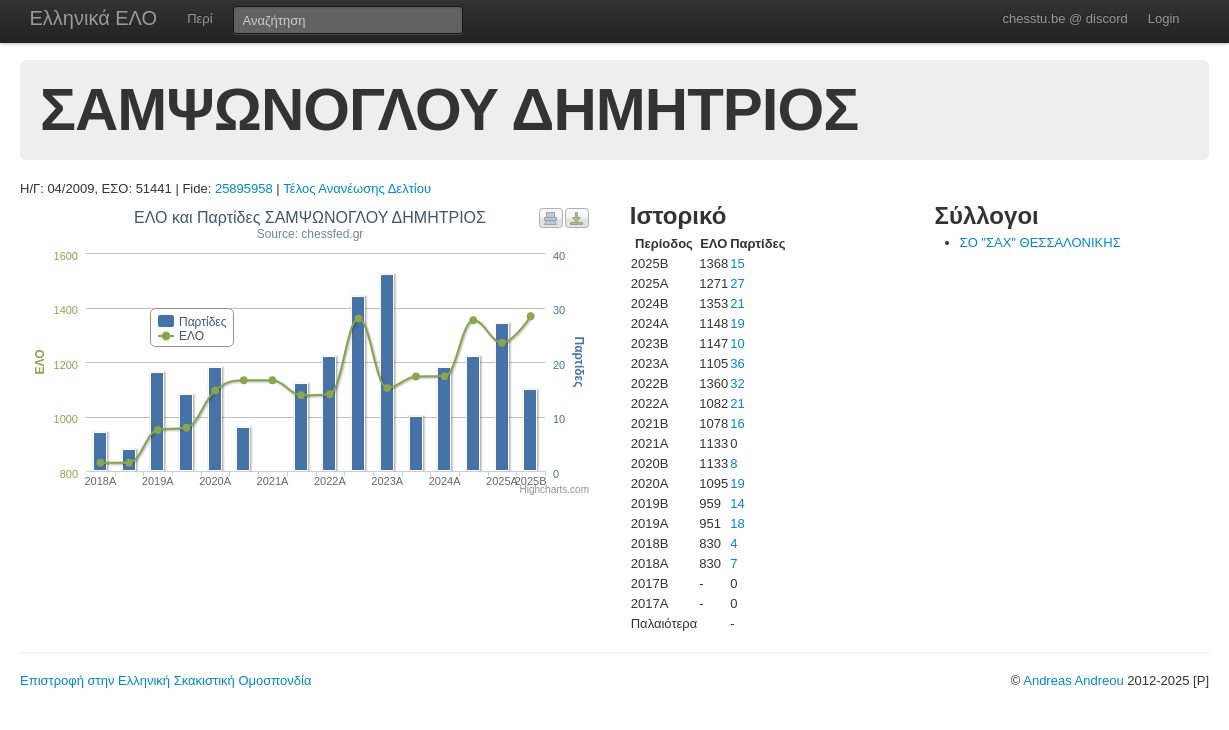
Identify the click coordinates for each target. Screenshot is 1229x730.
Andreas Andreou (1073, 680)
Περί (199, 18)
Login (1164, 18)
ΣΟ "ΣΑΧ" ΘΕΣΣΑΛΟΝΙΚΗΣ (1040, 242)
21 (737, 303)
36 (737, 363)
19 (737, 323)
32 (737, 383)
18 (737, 523)
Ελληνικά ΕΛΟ (94, 18)
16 (737, 423)
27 (737, 283)
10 (737, 343)
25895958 (244, 188)
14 (737, 503)
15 (737, 263)
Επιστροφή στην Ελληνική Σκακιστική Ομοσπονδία (165, 680)
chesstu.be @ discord (1064, 18)
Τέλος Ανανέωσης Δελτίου (357, 188)
